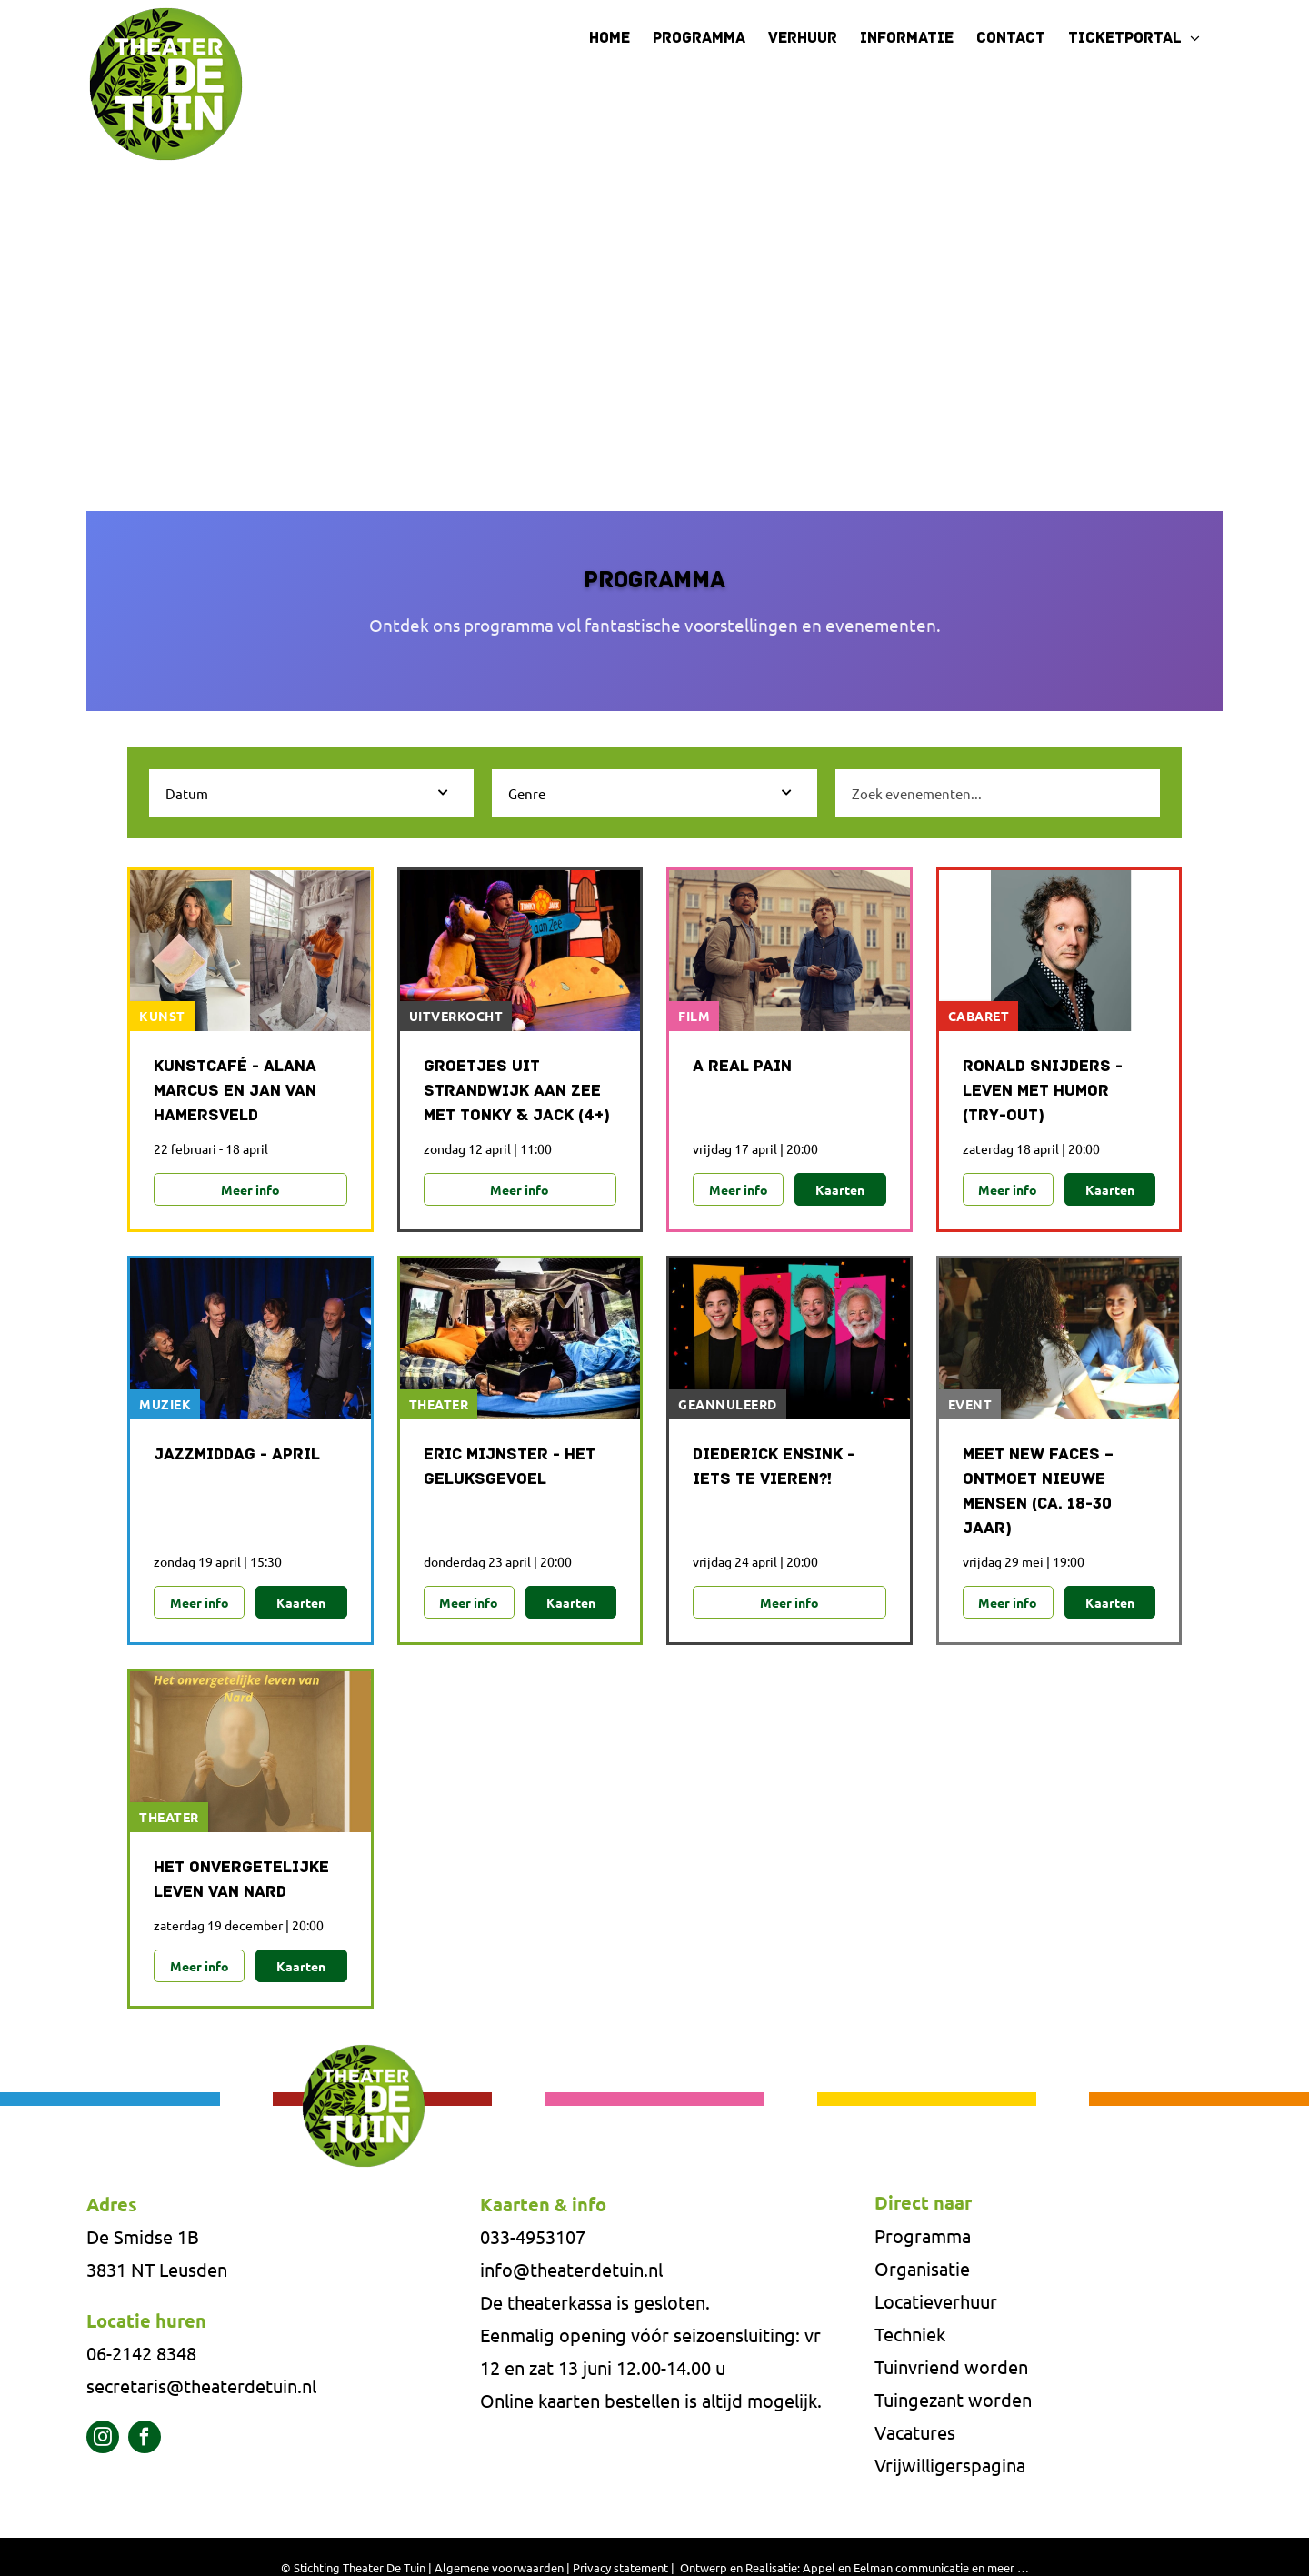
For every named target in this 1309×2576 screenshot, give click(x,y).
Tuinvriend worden (951, 2367)
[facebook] (144, 2437)
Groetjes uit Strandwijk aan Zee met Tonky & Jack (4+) (517, 1091)
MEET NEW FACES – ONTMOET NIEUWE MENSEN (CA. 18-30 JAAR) (1038, 1492)
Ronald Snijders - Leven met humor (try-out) (1043, 1091)
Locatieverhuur (935, 2301)
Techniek (909, 2334)
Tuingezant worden (953, 2400)
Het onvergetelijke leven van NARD (241, 1880)
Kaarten (839, 1189)
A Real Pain (742, 1067)
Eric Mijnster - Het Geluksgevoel (509, 1467)
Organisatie (922, 2269)
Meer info (250, 1189)
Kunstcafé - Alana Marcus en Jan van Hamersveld (235, 1091)
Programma (922, 2236)
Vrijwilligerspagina (949, 2465)
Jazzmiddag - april (237, 1455)
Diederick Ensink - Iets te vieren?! (773, 1467)
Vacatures (914, 2432)
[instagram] (102, 2437)
